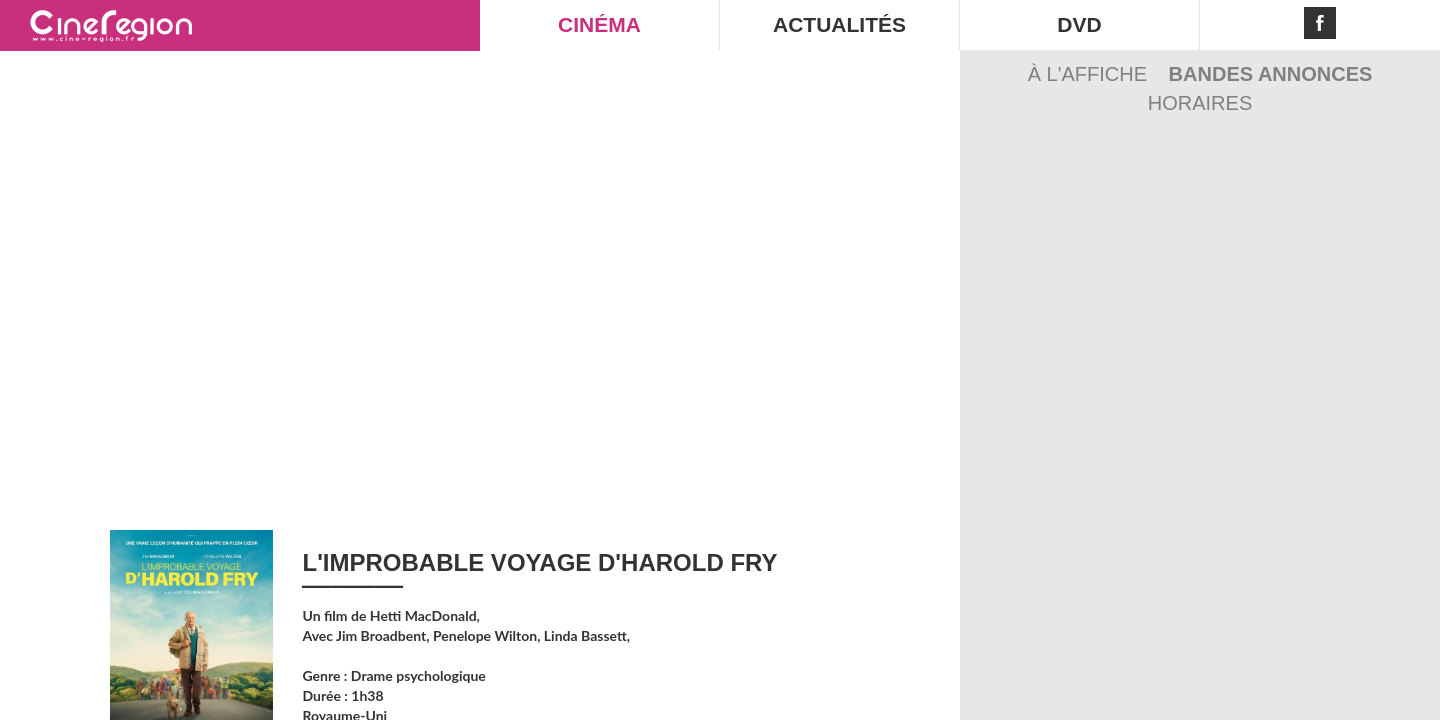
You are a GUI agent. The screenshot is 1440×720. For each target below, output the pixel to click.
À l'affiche (1090, 74)
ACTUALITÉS (839, 24)
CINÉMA (599, 24)
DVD (1079, 24)
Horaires (1200, 103)
